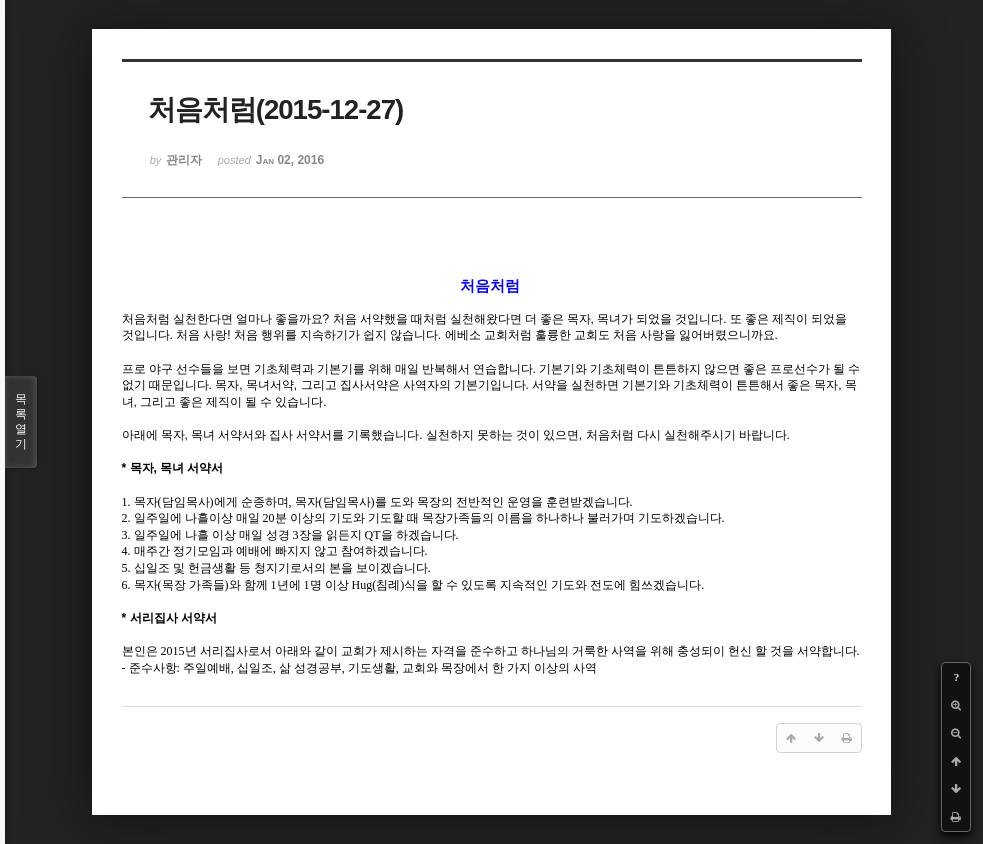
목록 (21, 422)
